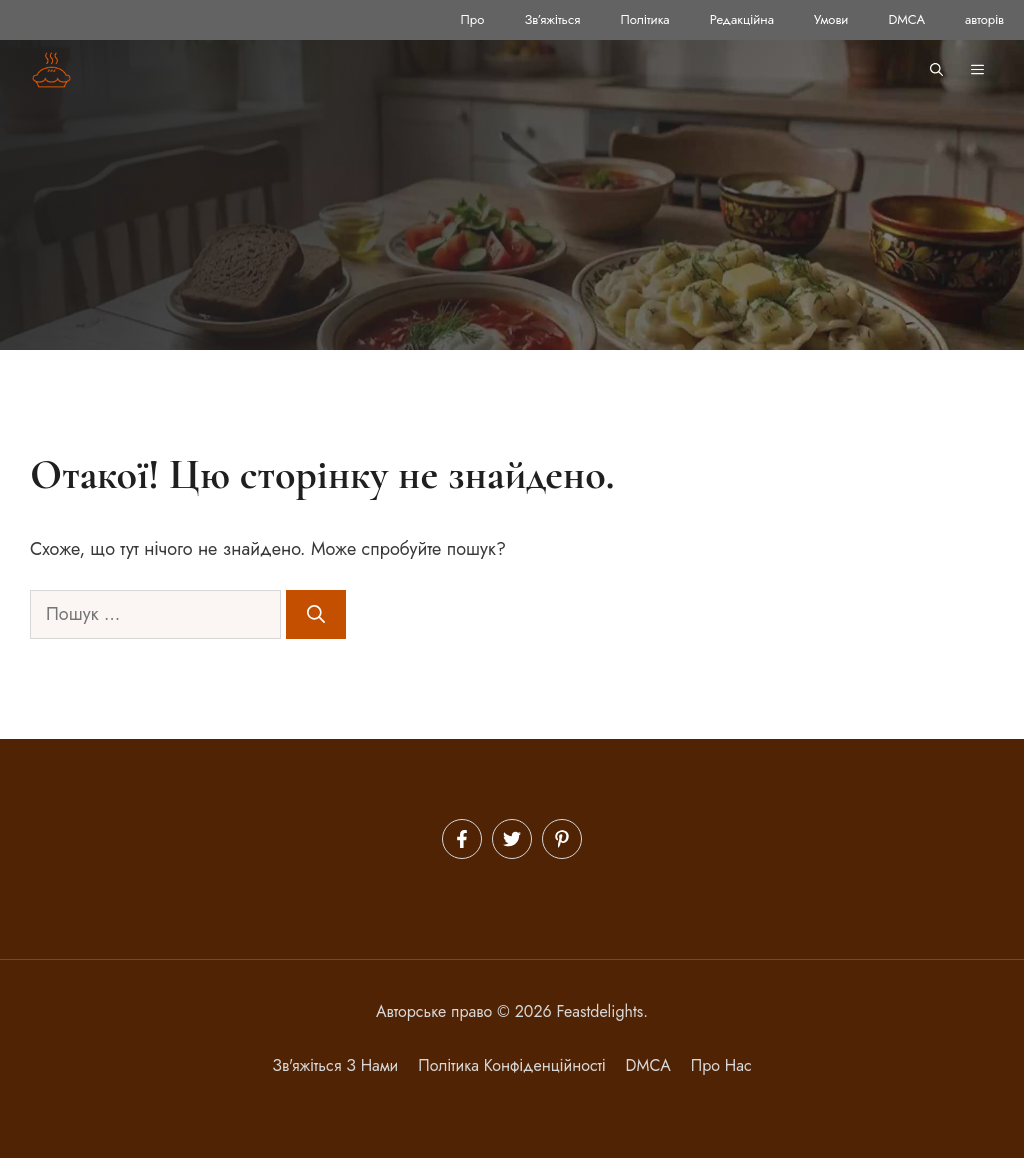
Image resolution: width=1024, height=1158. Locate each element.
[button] (936, 70)
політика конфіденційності (511, 1065)
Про (473, 19)
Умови (831, 19)
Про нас (721, 1065)
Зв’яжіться (552, 19)
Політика (644, 19)
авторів (984, 19)
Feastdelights (600, 1011)
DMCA (906, 19)
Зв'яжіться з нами (335, 1065)
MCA (653, 1065)
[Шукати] (316, 614)
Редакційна (742, 19)
